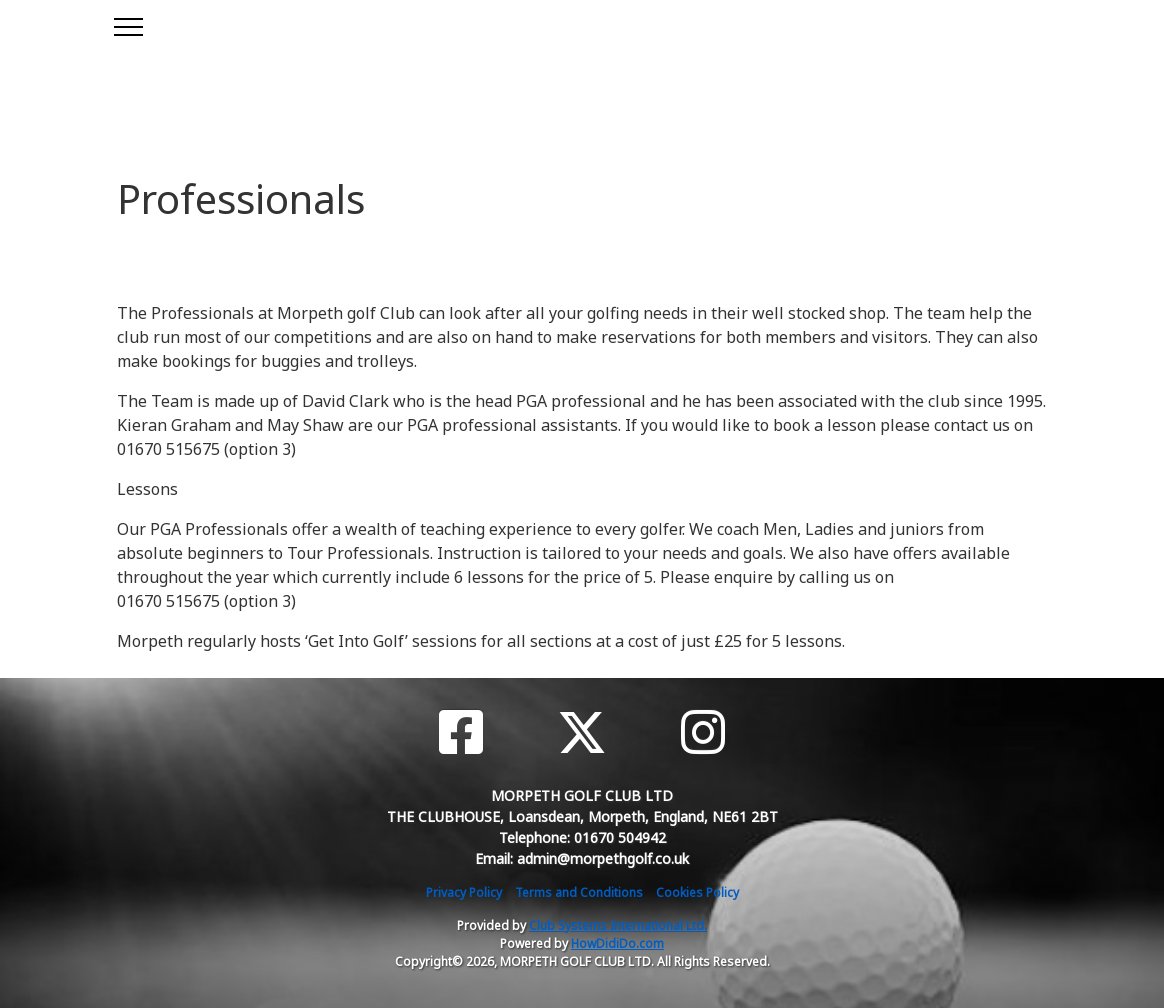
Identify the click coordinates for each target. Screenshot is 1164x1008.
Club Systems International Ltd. (618, 925)
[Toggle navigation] (127, 24)
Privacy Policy (464, 892)
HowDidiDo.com (617, 943)
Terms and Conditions (579, 892)
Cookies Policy (697, 892)
